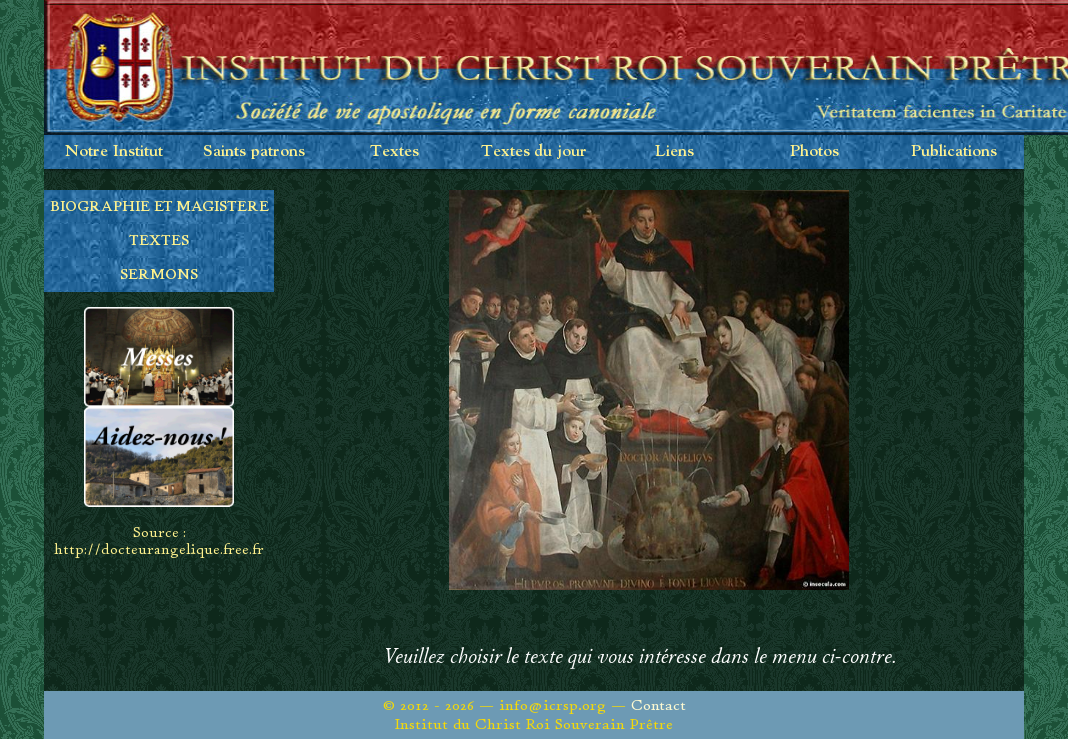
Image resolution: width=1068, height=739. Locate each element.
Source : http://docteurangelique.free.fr (159, 541)
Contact (658, 705)
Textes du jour (534, 151)
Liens (674, 151)
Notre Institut (114, 151)
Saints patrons (254, 151)
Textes (394, 151)
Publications (954, 151)
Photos (814, 151)
